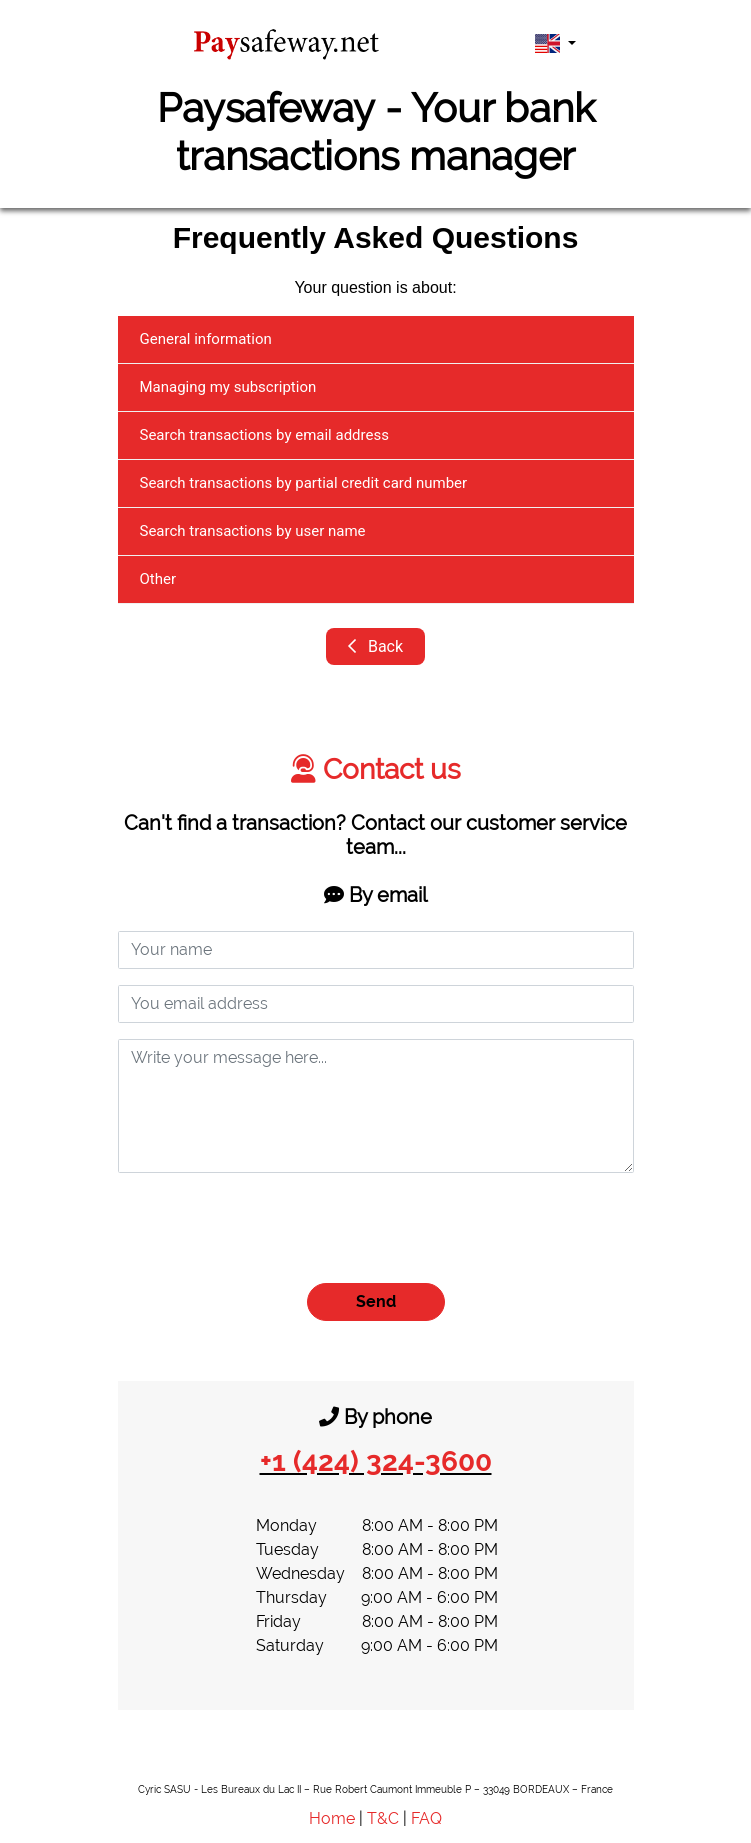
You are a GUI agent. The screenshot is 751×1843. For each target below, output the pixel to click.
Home (332, 1818)
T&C (383, 1818)
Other (158, 579)
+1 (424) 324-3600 (376, 1461)
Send (376, 1301)
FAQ (426, 1818)
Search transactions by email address (264, 435)
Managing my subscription (228, 387)
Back (375, 646)
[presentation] (270, 1228)
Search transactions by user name (253, 531)
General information (206, 339)
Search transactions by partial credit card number (304, 483)
